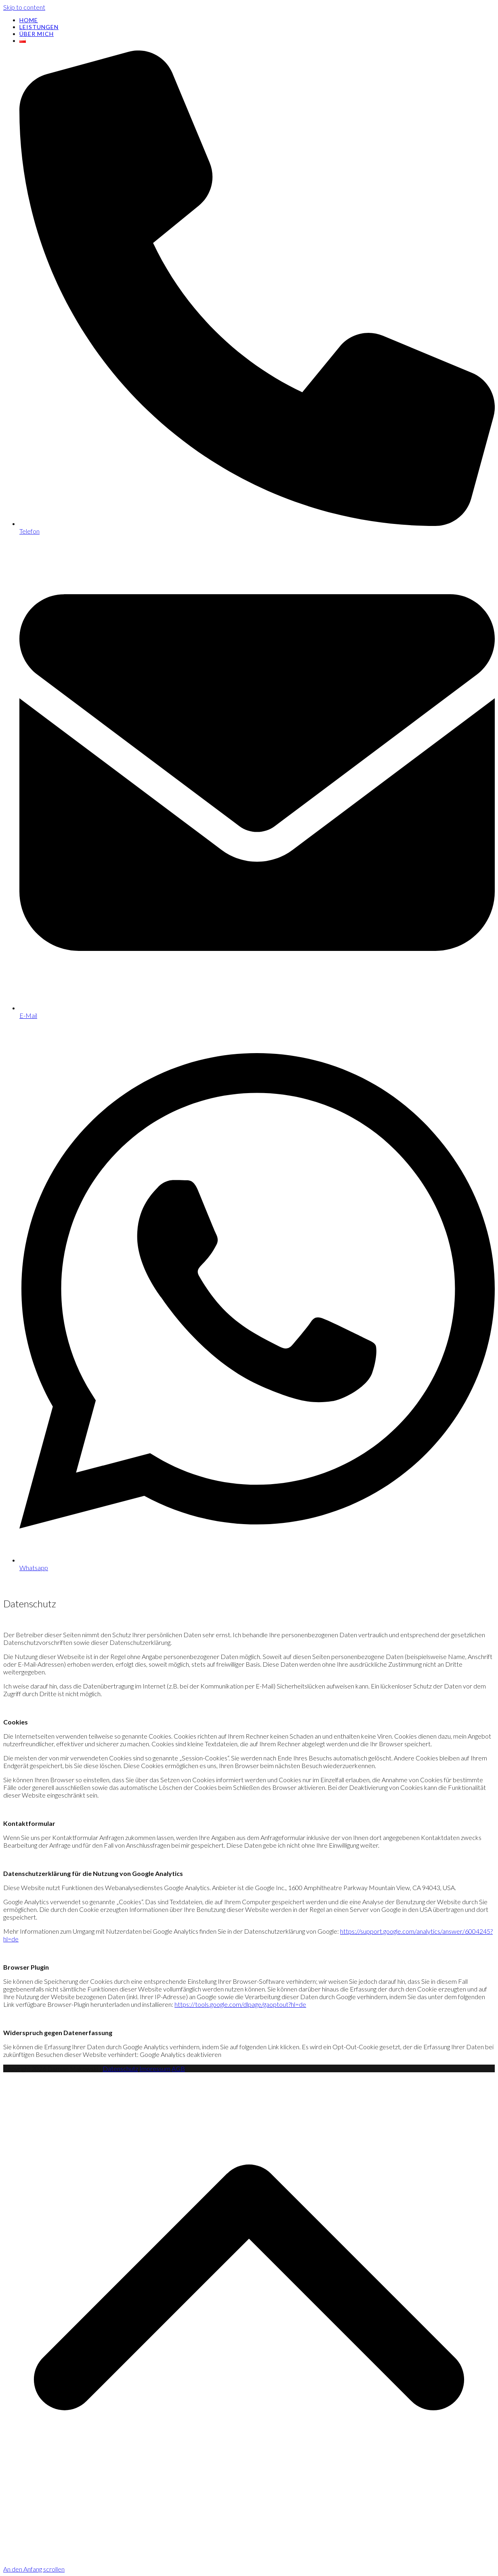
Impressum (154, 2068)
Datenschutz (120, 2068)
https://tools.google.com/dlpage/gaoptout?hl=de (240, 2004)
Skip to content (24, 7)
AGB (178, 2068)
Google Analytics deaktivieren (180, 2054)
